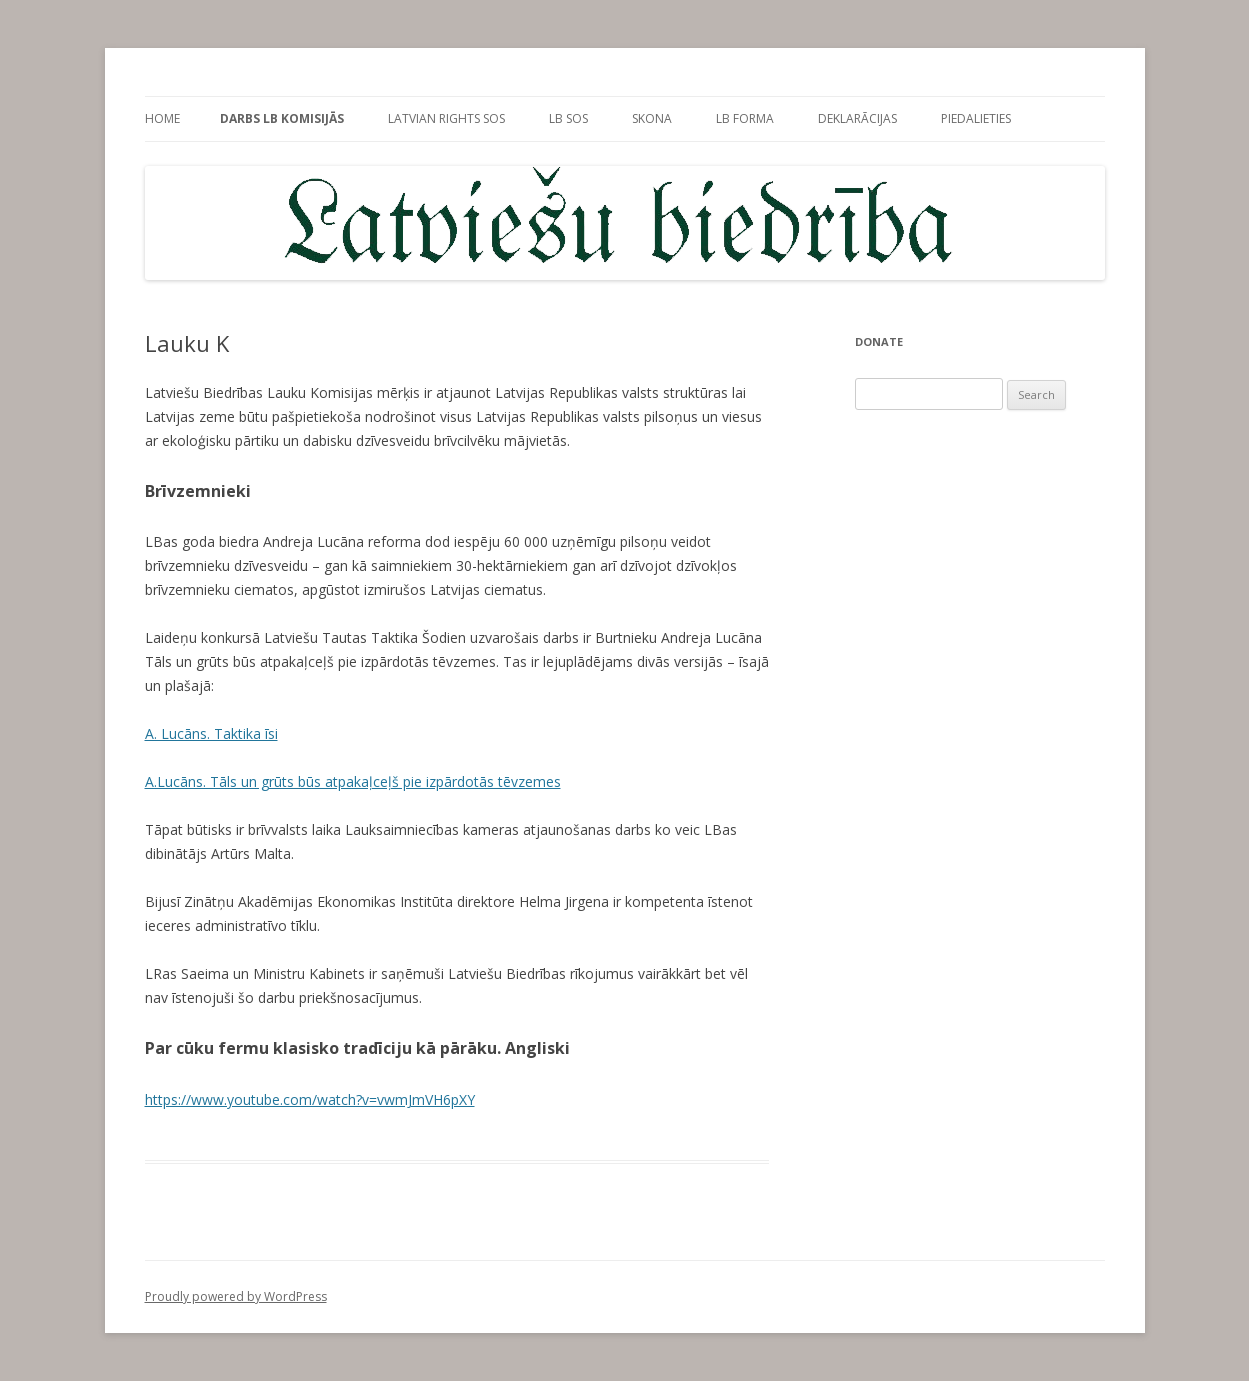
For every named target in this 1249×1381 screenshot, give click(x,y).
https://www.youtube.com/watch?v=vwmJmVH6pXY (310, 1099)
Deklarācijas (857, 118)
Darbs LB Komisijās (282, 118)
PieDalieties (976, 118)
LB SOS (568, 118)
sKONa (652, 118)
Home (162, 118)
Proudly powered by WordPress (236, 1296)
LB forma (745, 118)
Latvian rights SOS (446, 118)
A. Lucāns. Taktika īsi (211, 733)
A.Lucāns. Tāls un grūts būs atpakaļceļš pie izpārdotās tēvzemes (353, 781)
